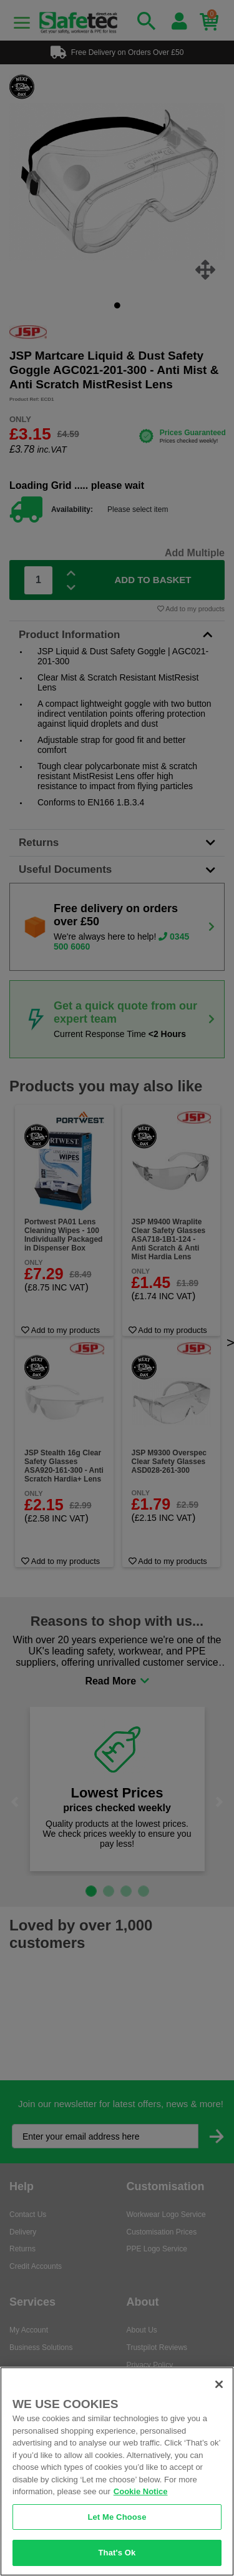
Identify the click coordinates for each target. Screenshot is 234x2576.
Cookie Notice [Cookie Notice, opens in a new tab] (141, 2491)
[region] (117, 2471)
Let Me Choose (116, 2517)
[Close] (219, 2384)
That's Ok (117, 2552)
